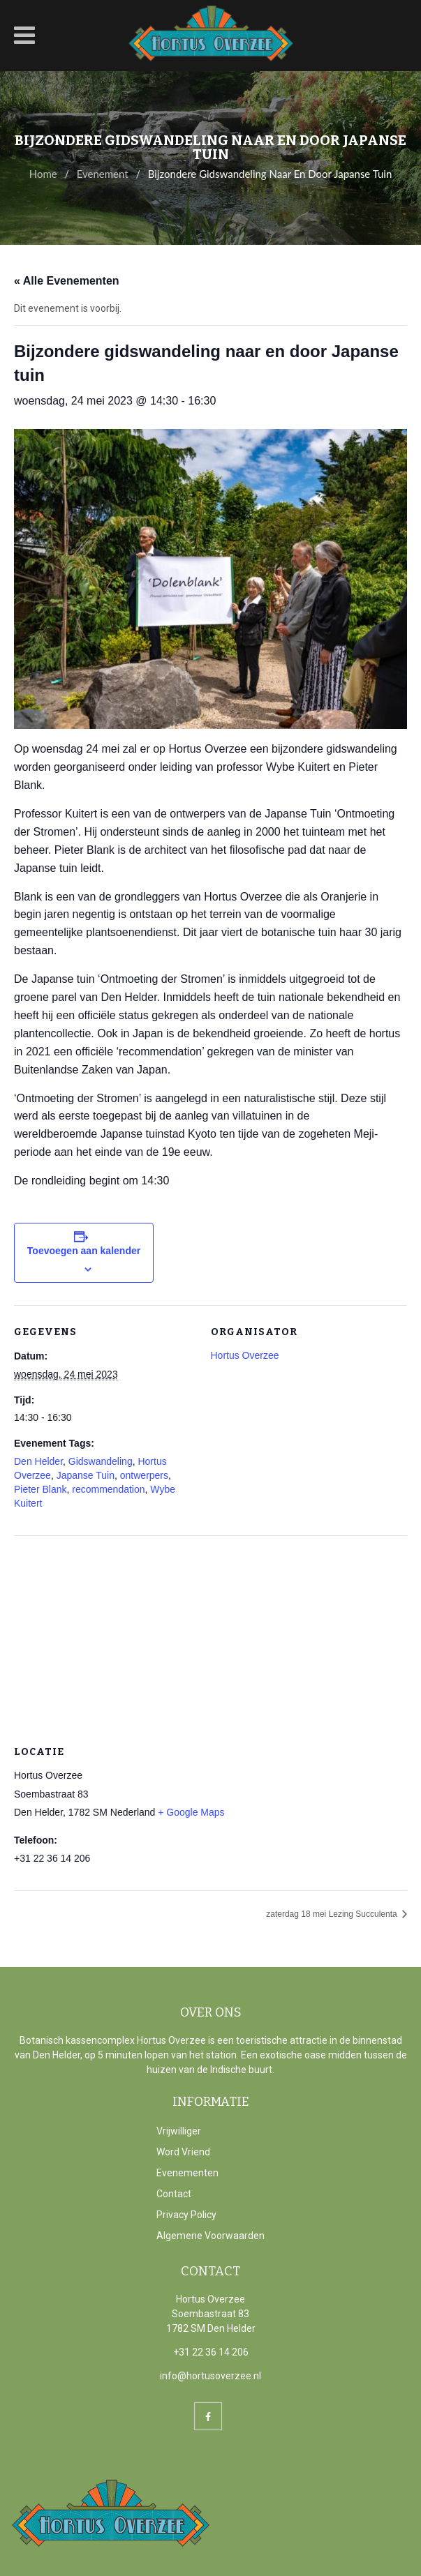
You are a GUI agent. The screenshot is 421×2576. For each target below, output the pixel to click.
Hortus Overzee (245, 1355)
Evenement (102, 173)
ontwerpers (144, 1475)
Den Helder (38, 1461)
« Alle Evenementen (66, 281)
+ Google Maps (191, 1812)
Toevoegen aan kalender (83, 1250)
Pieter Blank (40, 1489)
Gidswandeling (100, 1461)
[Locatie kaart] (210, 1636)
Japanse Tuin (86, 1475)
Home (43, 173)
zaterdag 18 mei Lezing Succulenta (332, 1914)
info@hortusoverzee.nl (210, 2375)
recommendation (108, 1489)
